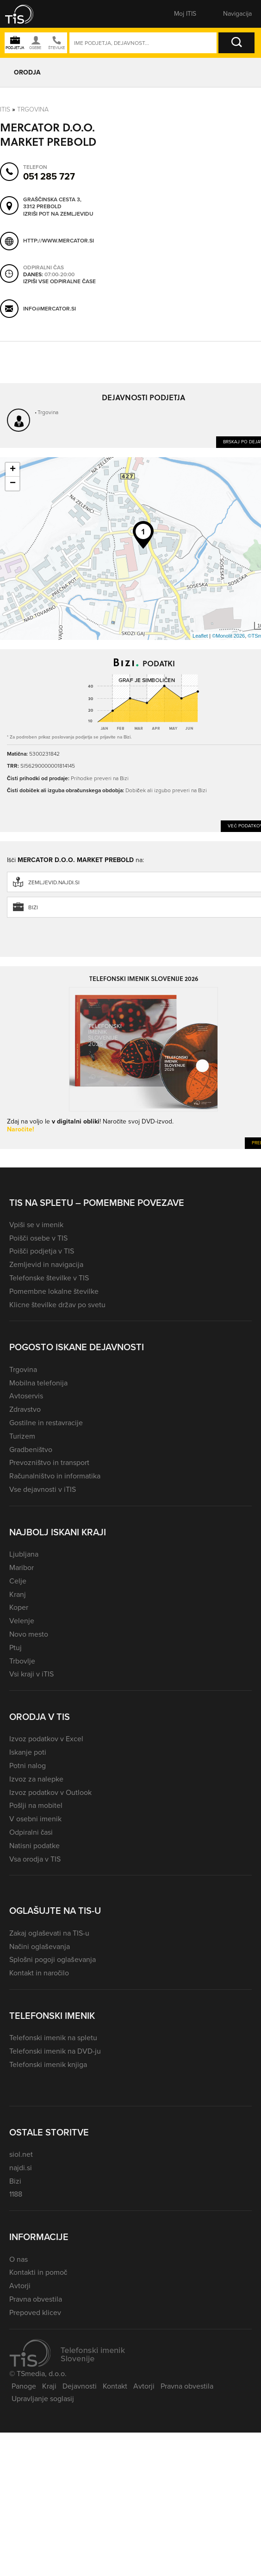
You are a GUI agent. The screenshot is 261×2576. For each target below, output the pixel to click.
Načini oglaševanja (39, 1946)
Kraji (49, 2386)
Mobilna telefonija (38, 1383)
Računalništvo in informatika (54, 1476)
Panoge (24, 2386)
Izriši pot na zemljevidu (58, 214)
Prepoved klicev (35, 2312)
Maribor (21, 1567)
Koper (18, 1607)
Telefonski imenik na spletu (53, 2037)
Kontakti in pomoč (38, 2272)
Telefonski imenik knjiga (48, 2064)
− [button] (13, 483)
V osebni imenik (35, 1818)
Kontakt (115, 2386)
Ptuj (15, 1647)
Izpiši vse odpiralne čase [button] (59, 282)
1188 (15, 2194)
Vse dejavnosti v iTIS (42, 1489)
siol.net (21, 2154)
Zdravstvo (25, 1409)
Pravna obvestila (35, 2299)
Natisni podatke (34, 1845)
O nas (18, 2259)
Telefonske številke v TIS (49, 1277)
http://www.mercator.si (58, 240)
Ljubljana (23, 1554)
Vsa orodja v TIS (35, 1859)
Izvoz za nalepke (36, 1779)
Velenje (21, 1620)
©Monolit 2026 (228, 636)
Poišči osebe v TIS (38, 1238)
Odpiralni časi (31, 1832)
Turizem (22, 1436)
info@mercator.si (49, 308)
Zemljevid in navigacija (46, 1264)
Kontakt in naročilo (39, 1973)
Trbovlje (22, 1661)
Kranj (17, 1594)
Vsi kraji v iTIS (31, 1674)
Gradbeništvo (30, 1449)
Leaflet (200, 636)
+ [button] (13, 470)
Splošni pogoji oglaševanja (52, 1959)
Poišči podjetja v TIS (41, 1251)
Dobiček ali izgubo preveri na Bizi (165, 790)
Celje (17, 1581)
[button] (25, 14)
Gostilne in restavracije (46, 1422)
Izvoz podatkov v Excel (46, 1738)
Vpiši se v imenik (36, 1224)
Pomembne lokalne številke (54, 1291)
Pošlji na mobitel (35, 1805)
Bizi (15, 2181)
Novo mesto (28, 1634)
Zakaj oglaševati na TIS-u (49, 1933)
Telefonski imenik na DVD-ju (55, 2051)
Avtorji (20, 2285)
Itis (5, 109)
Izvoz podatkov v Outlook (50, 1792)
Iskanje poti (27, 1752)
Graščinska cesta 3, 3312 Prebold (52, 203)
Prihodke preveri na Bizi (100, 778)
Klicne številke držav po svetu (57, 1304)
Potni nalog (27, 1765)
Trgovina (33, 109)
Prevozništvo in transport (49, 1462)
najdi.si (20, 2167)
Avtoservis (26, 1395)
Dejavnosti (79, 2386)
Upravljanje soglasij (43, 2398)
